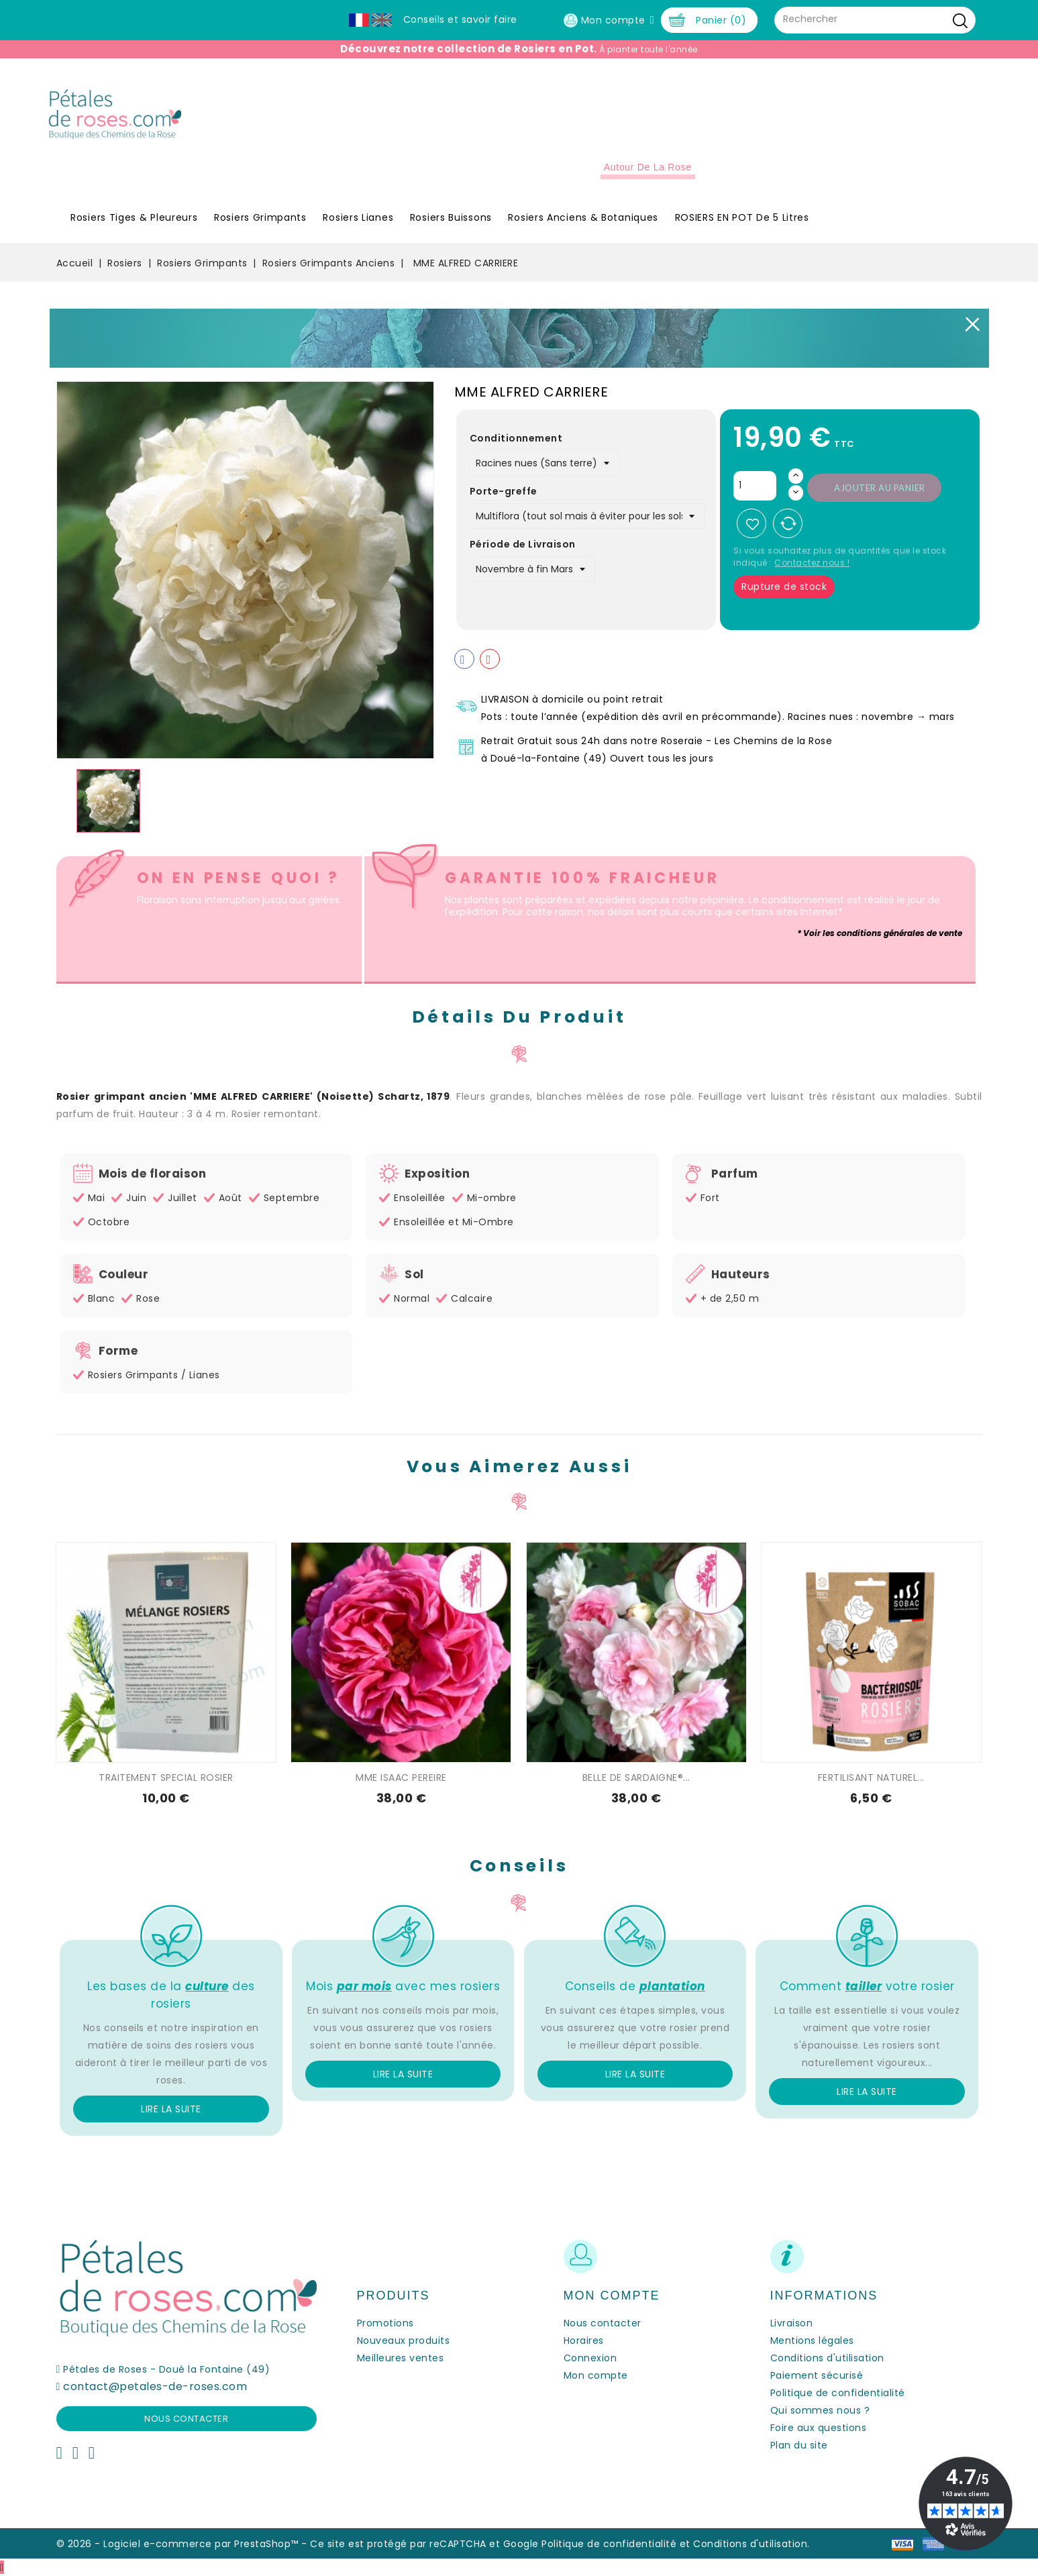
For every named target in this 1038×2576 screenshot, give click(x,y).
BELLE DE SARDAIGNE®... (636, 1777)
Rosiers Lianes (358, 217)
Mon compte (596, 2375)
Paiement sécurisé (817, 2375)
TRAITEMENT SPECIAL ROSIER (166, 1777)
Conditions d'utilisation (827, 2358)
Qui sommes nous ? (820, 2410)
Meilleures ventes (400, 2358)
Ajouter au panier (879, 487)
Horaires (584, 2340)
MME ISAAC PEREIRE (401, 1777)
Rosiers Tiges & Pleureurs (134, 217)
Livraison (791, 2323)
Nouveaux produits (403, 2340)
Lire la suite (171, 2109)
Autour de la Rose (648, 167)
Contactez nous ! (811, 562)
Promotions (385, 2323)
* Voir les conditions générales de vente (879, 933)
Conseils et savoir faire (460, 19)
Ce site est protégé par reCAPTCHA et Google (424, 2544)
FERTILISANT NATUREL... (871, 1777)
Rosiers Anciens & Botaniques (583, 217)
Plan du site (799, 2445)
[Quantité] (754, 486)
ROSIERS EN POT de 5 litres (742, 217)
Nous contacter (186, 2418)
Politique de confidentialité (837, 2393)
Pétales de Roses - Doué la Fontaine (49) (166, 2369)
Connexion (590, 2358)
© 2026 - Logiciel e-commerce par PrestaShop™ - (183, 2544)
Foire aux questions (818, 2427)
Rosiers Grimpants (260, 217)
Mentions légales (812, 2340)
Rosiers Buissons (451, 217)
